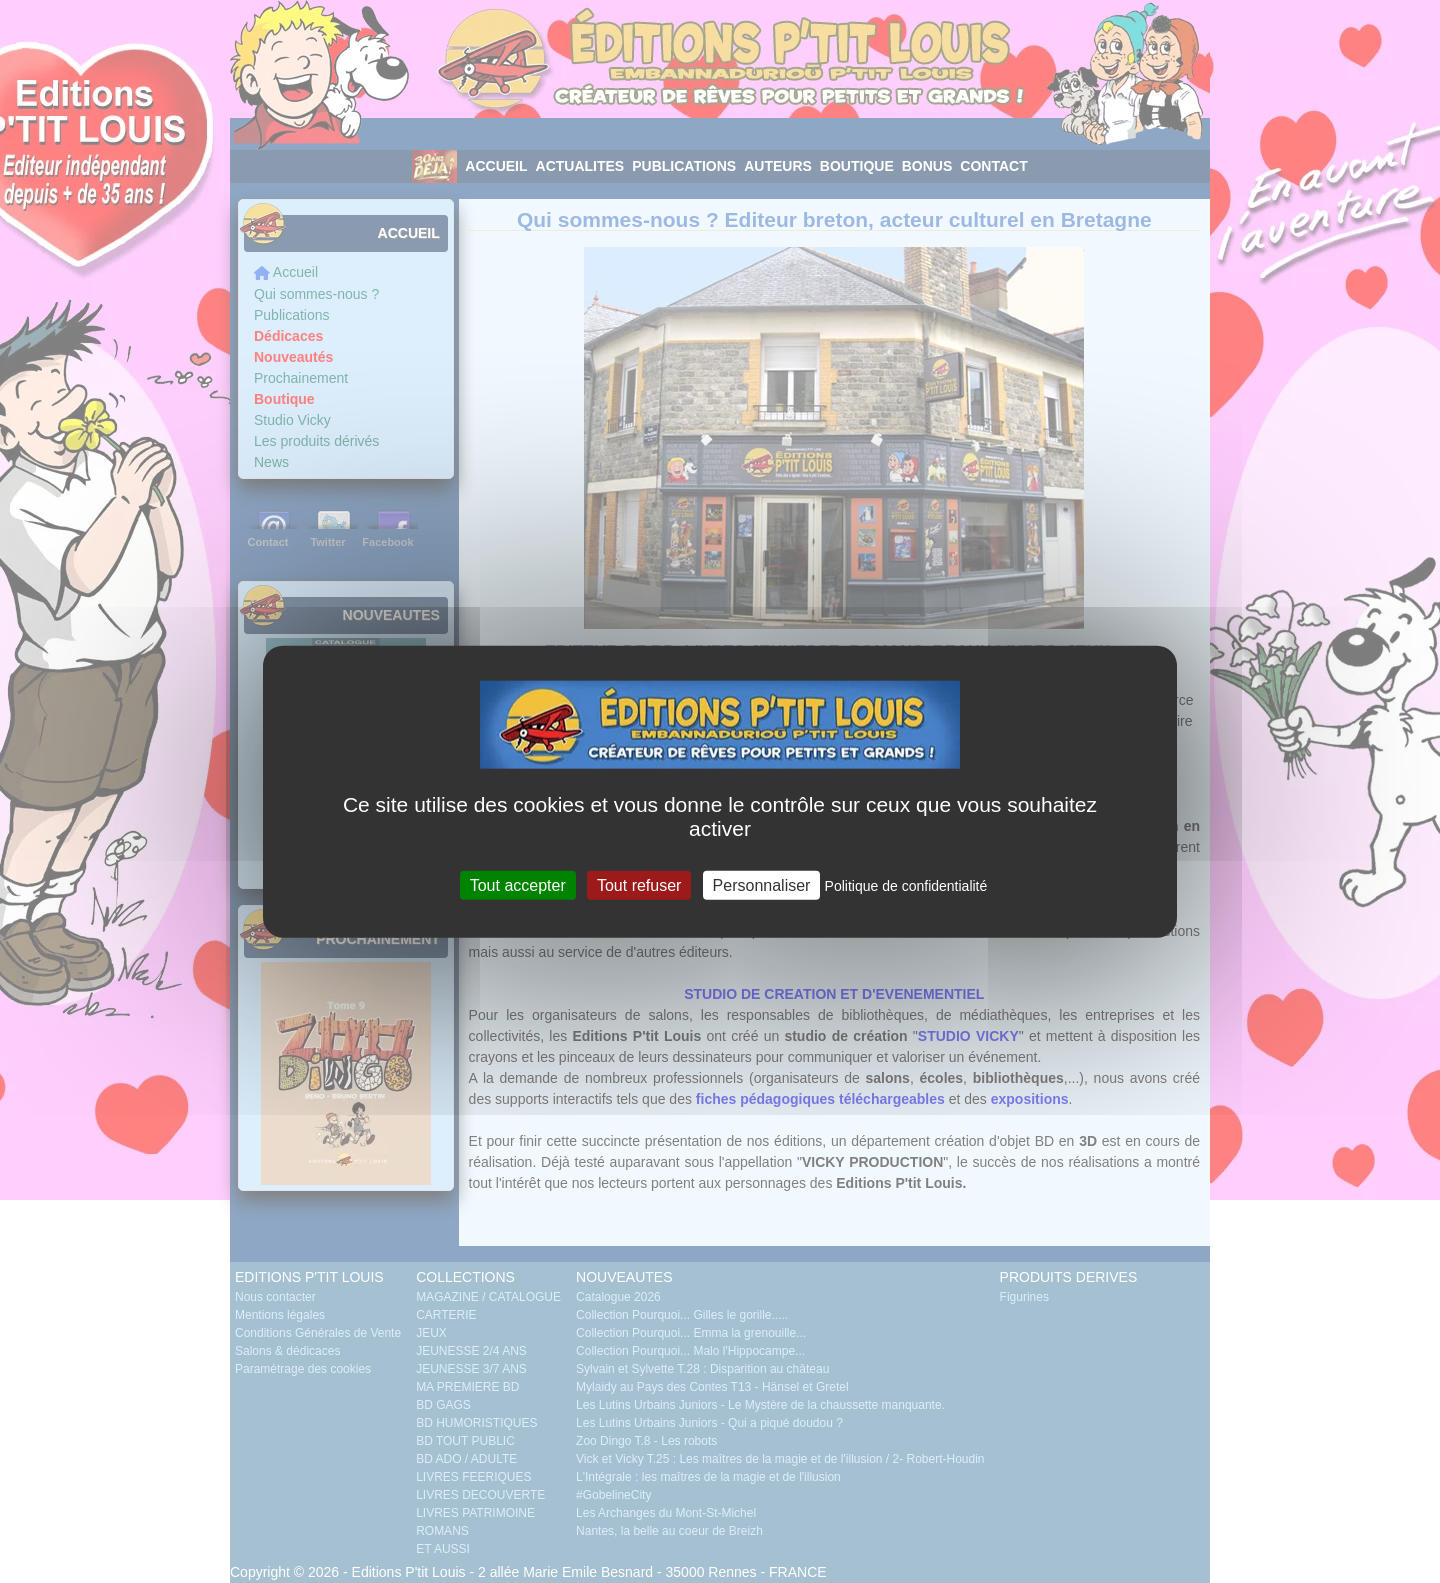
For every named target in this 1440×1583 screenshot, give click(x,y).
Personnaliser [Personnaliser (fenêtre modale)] (762, 885)
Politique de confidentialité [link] (906, 886)
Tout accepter (518, 885)
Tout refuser (639, 885)
